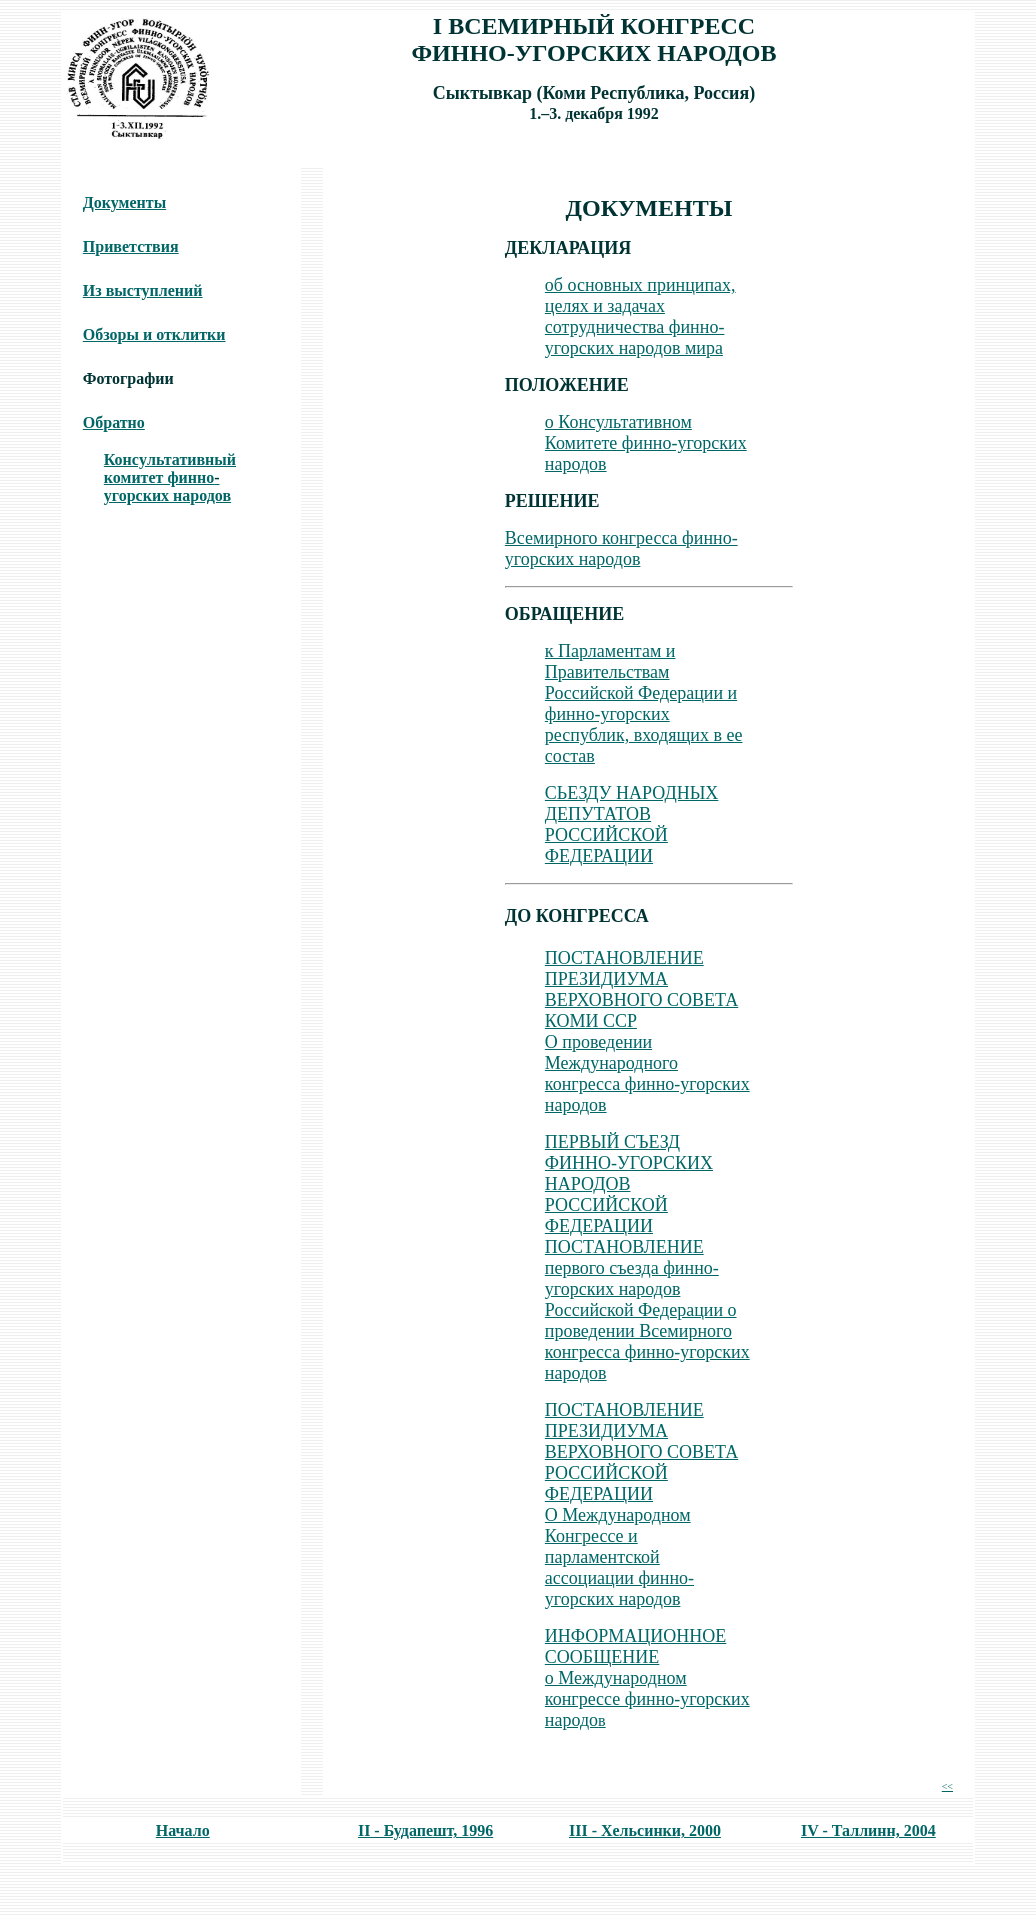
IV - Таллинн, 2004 (868, 1830)
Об (93, 422)
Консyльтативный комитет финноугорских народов (170, 477)
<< (947, 1786)
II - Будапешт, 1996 (425, 1830)
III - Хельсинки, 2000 (645, 1830)
